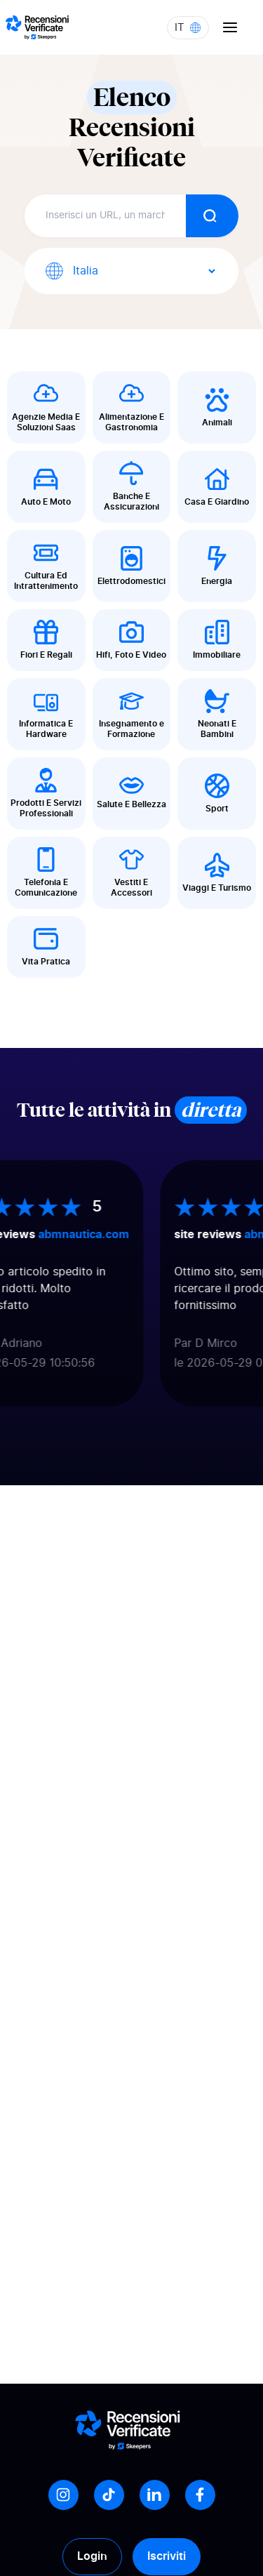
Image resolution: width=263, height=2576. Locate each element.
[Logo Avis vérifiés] (37, 27)
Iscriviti (166, 2556)
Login (92, 2556)
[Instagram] (63, 2495)
